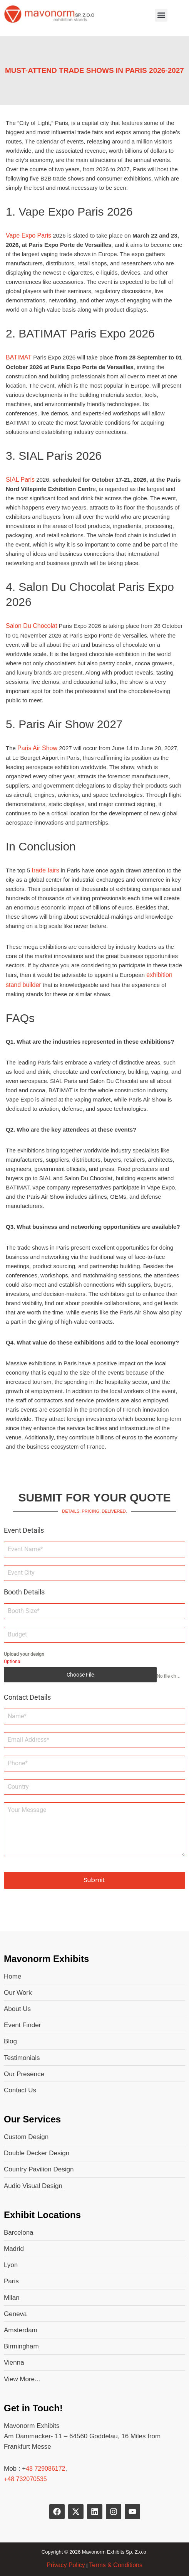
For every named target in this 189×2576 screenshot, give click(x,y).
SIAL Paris (20, 479)
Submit (94, 1880)
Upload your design (24, 1654)
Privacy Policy (66, 2565)
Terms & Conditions (115, 2565)
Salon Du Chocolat (31, 625)
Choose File (80, 1675)
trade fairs (45, 870)
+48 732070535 (25, 2479)
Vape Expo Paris (28, 235)
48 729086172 (45, 2468)
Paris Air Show (37, 748)
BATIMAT (19, 357)
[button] (161, 15)
